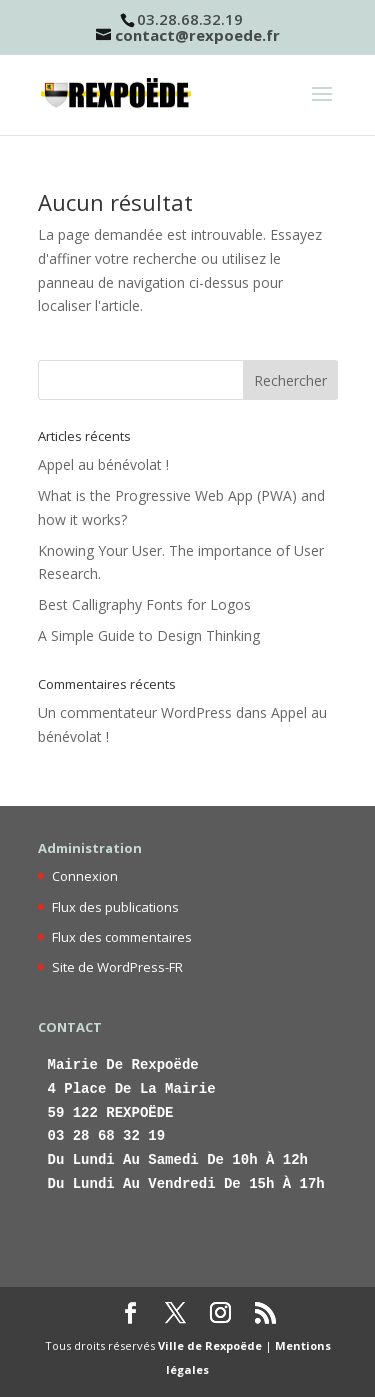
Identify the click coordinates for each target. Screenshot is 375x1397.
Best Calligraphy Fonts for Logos (144, 604)
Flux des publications (115, 907)
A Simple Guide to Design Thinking (149, 635)
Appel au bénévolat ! (103, 464)
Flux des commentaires (122, 937)
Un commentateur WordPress (135, 712)
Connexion (85, 876)
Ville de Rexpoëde (210, 1345)
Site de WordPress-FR (117, 967)
